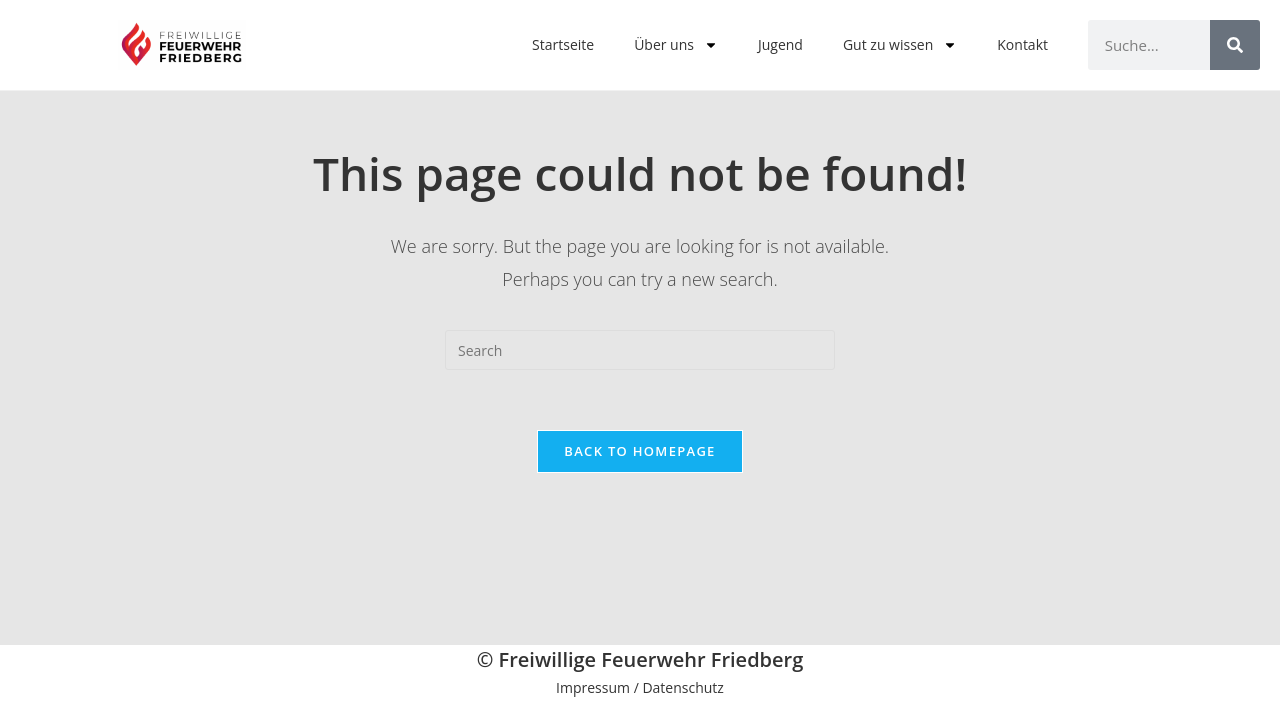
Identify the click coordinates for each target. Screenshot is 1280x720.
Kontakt (1022, 44)
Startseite (563, 44)
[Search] (1235, 45)
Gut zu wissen (900, 45)
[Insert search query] (640, 350)
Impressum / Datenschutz (640, 687)
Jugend (780, 44)
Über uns (676, 45)
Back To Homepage (639, 451)
